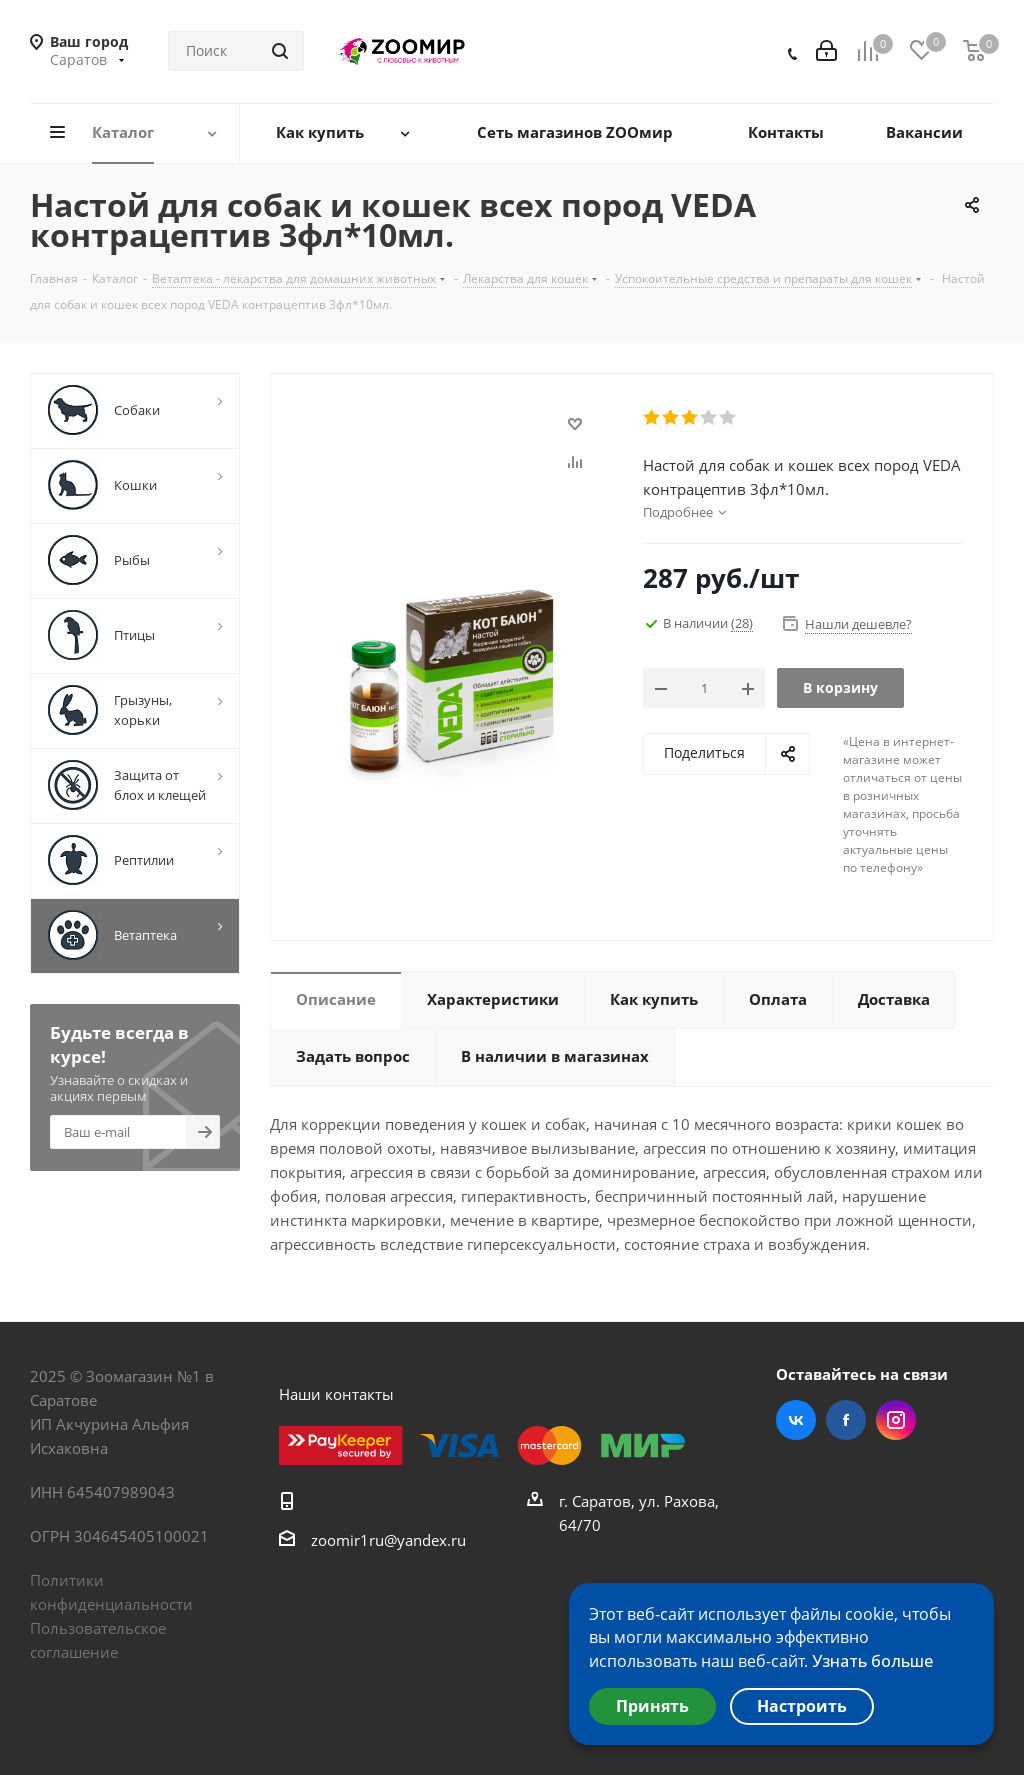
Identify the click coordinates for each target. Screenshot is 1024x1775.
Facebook (846, 1420)
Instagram (896, 1420)
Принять (652, 1706)
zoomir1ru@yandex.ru (388, 1540)
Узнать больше (872, 1661)
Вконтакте (796, 1420)
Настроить (802, 1706)
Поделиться (704, 752)
